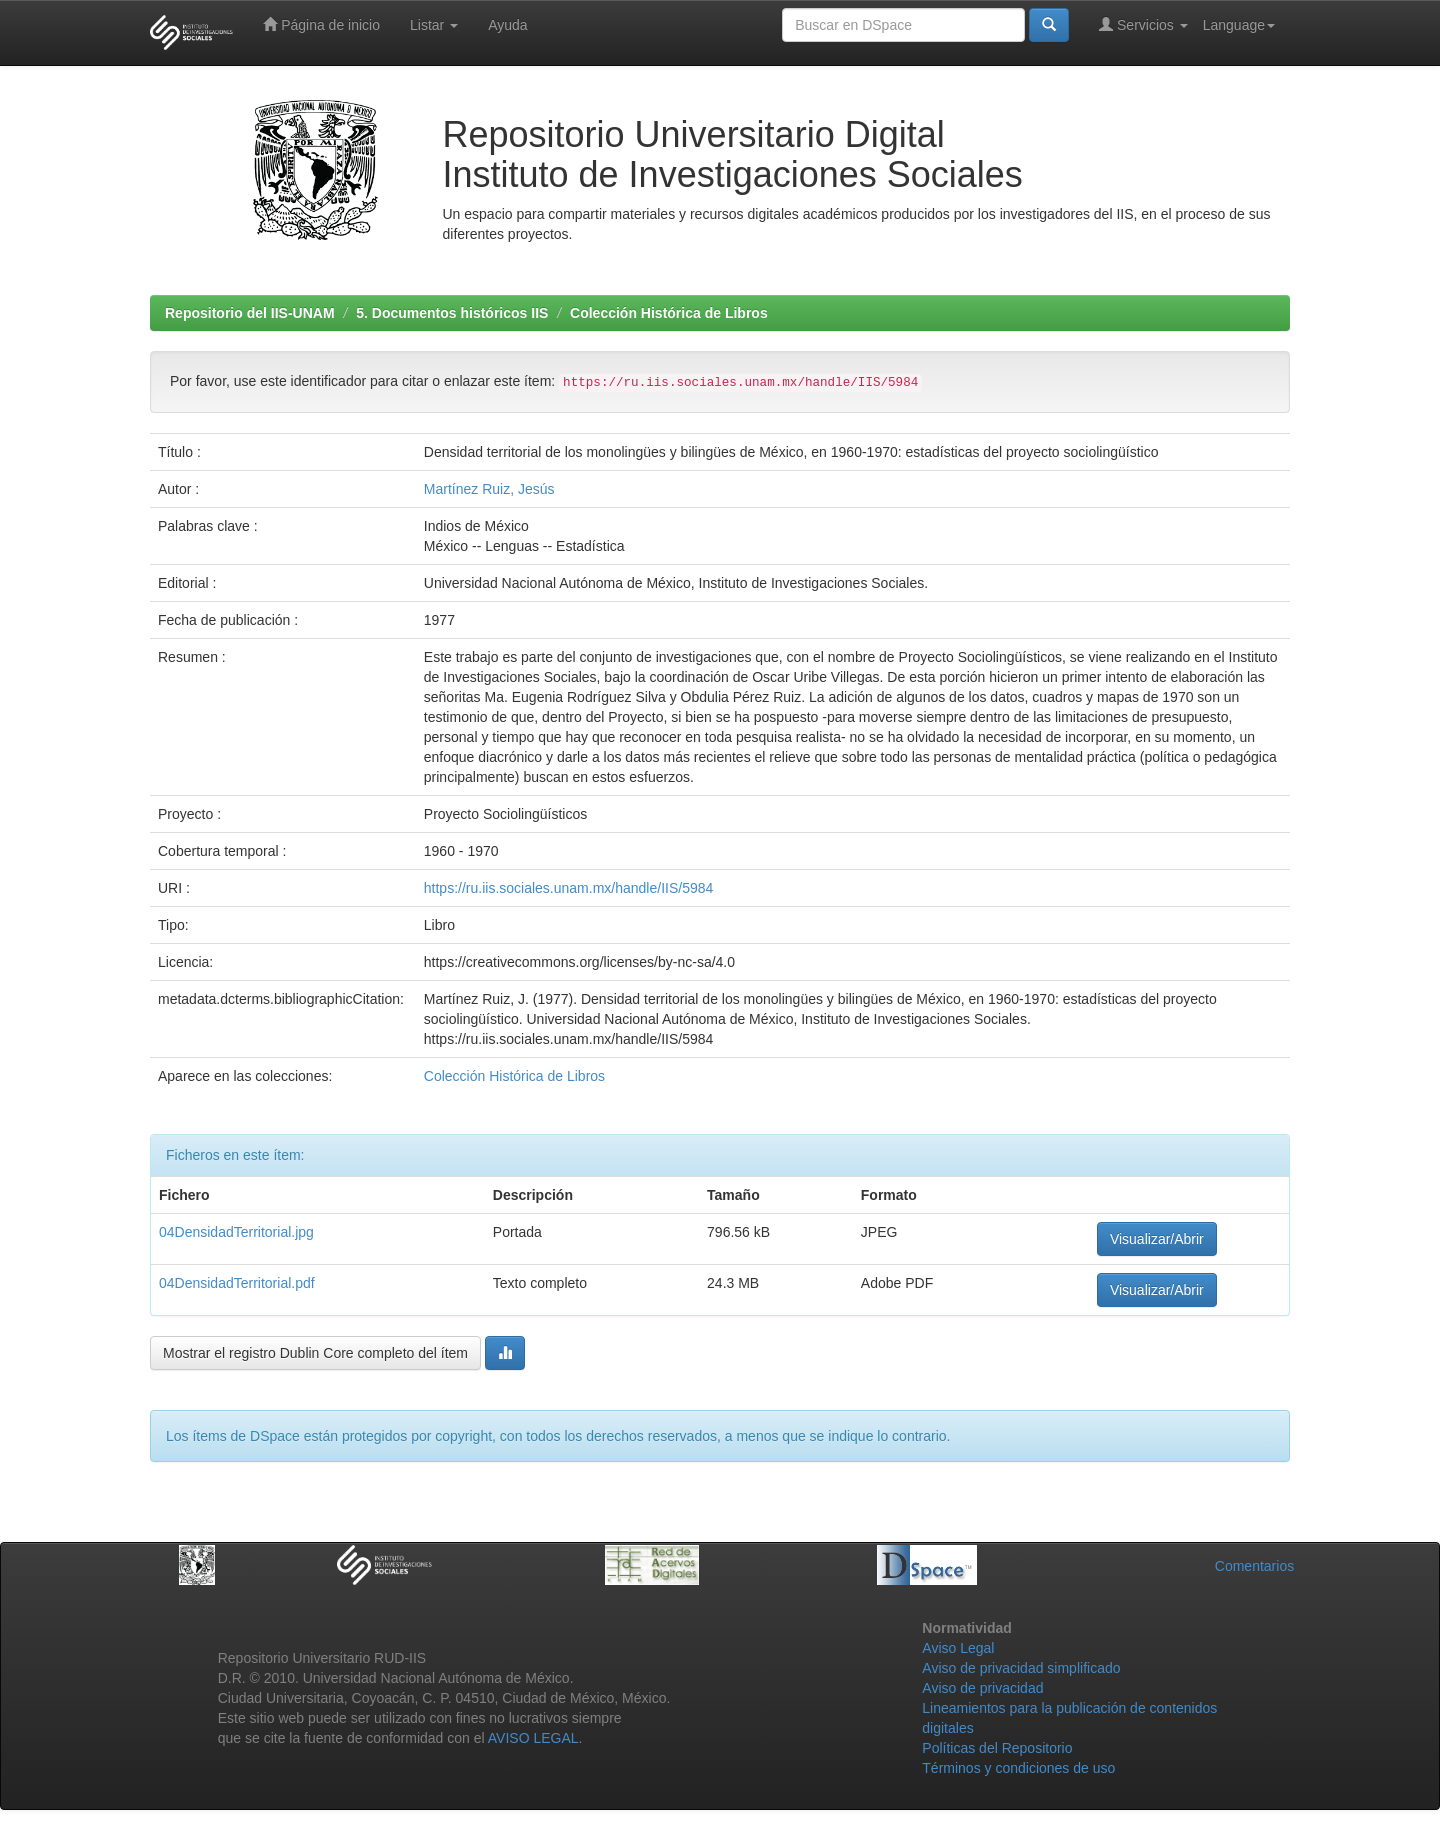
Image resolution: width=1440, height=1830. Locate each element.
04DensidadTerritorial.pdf (237, 1283)
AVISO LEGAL (533, 1738)
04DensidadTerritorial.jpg (236, 1232)
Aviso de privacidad (982, 1688)
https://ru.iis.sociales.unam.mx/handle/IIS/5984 (568, 888)
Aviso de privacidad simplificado (1021, 1668)
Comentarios (1254, 1566)
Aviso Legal (958, 1648)
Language (1239, 25)
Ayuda (507, 25)
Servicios (1143, 24)
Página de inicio (321, 24)
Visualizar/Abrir (1157, 1239)
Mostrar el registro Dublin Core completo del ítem (315, 1353)
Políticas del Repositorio (997, 1748)
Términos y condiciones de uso (1018, 1768)
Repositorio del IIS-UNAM (250, 313)
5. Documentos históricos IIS (452, 313)
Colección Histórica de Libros (669, 313)
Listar (434, 25)
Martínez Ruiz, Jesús (489, 489)
